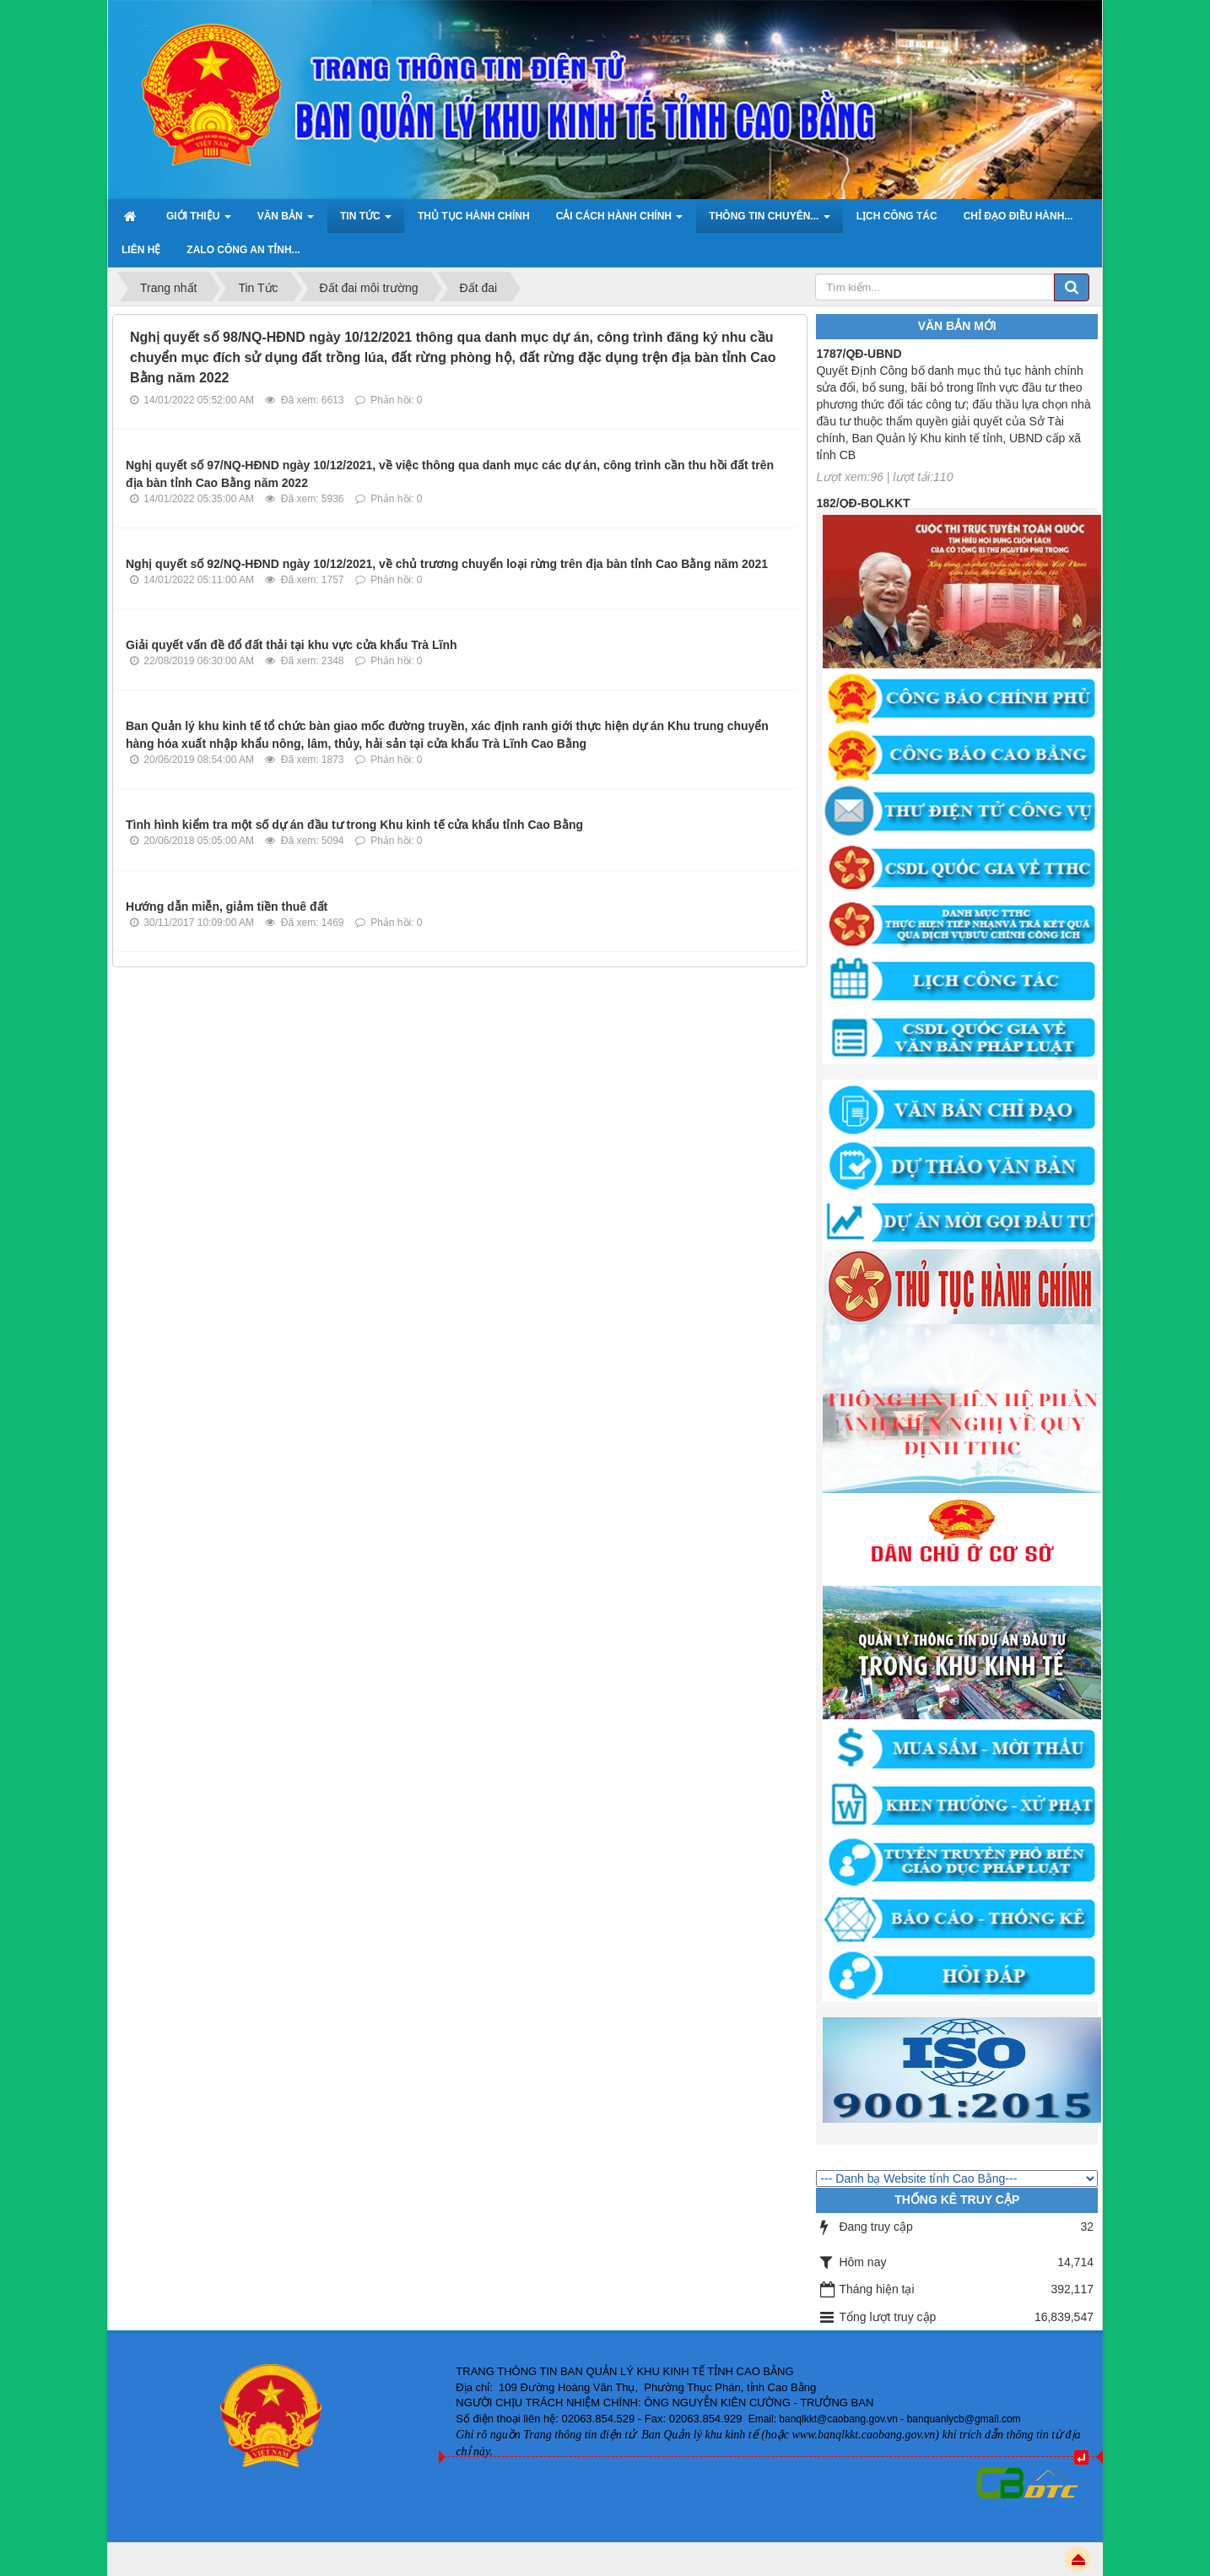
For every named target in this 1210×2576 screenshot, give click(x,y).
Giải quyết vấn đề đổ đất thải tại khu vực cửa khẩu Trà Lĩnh (291, 645)
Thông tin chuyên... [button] (769, 221)
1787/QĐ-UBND (858, 359)
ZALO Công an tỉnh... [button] (243, 250)
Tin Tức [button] (366, 221)
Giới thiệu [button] (198, 221)
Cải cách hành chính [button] (619, 221)
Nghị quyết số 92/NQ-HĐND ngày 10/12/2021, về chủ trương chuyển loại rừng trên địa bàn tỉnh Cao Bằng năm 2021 (447, 564)
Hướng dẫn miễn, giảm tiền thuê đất (226, 906)
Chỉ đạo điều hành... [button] (1018, 216)
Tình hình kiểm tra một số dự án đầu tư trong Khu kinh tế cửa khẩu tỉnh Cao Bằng (354, 824)
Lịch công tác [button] (896, 216)
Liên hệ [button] (141, 250)
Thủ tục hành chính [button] (474, 216)
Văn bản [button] (285, 221)
